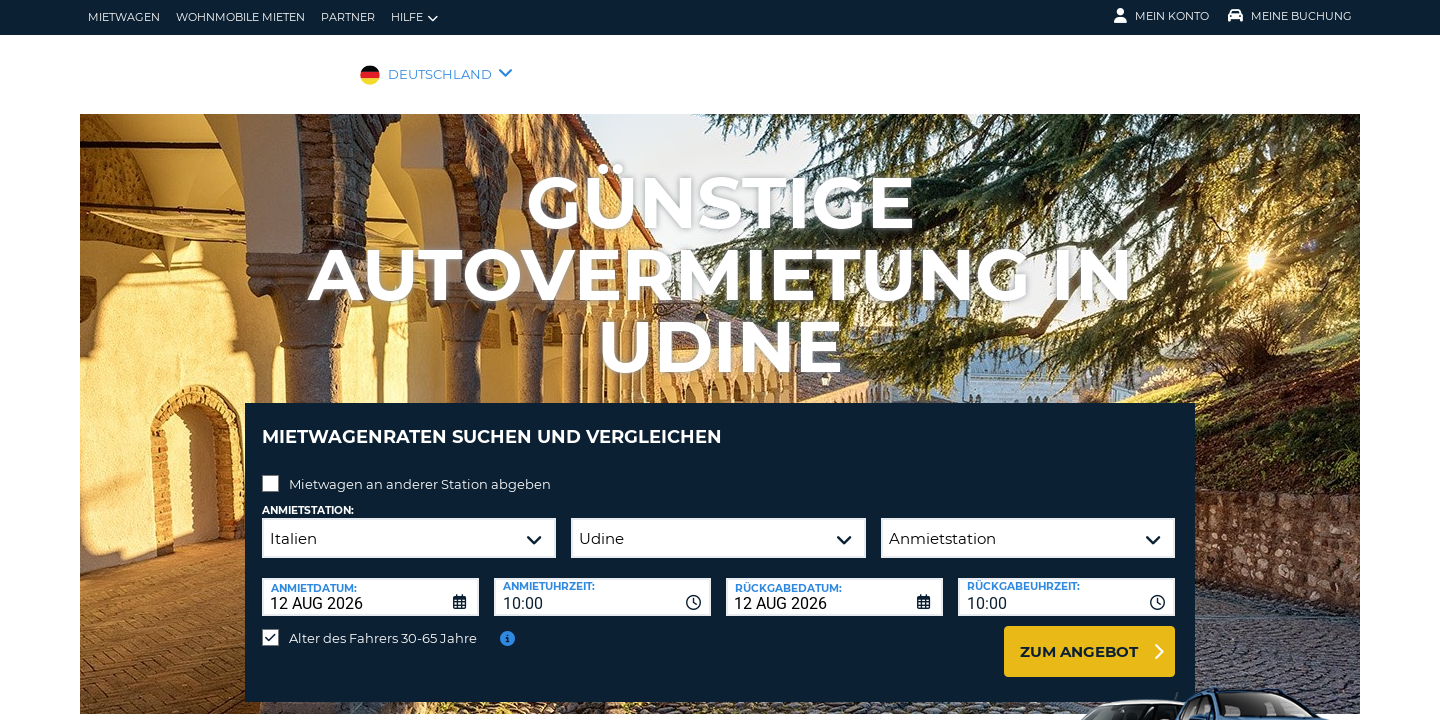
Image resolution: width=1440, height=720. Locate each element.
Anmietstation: (308, 495)
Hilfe (414, 17)
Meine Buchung (1290, 16)
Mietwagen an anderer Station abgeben (420, 469)
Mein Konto (1161, 16)
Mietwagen (124, 17)
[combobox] (602, 582)
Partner (348, 17)
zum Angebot (1079, 636)
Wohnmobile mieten (240, 17)
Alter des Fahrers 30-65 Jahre (383, 623)
